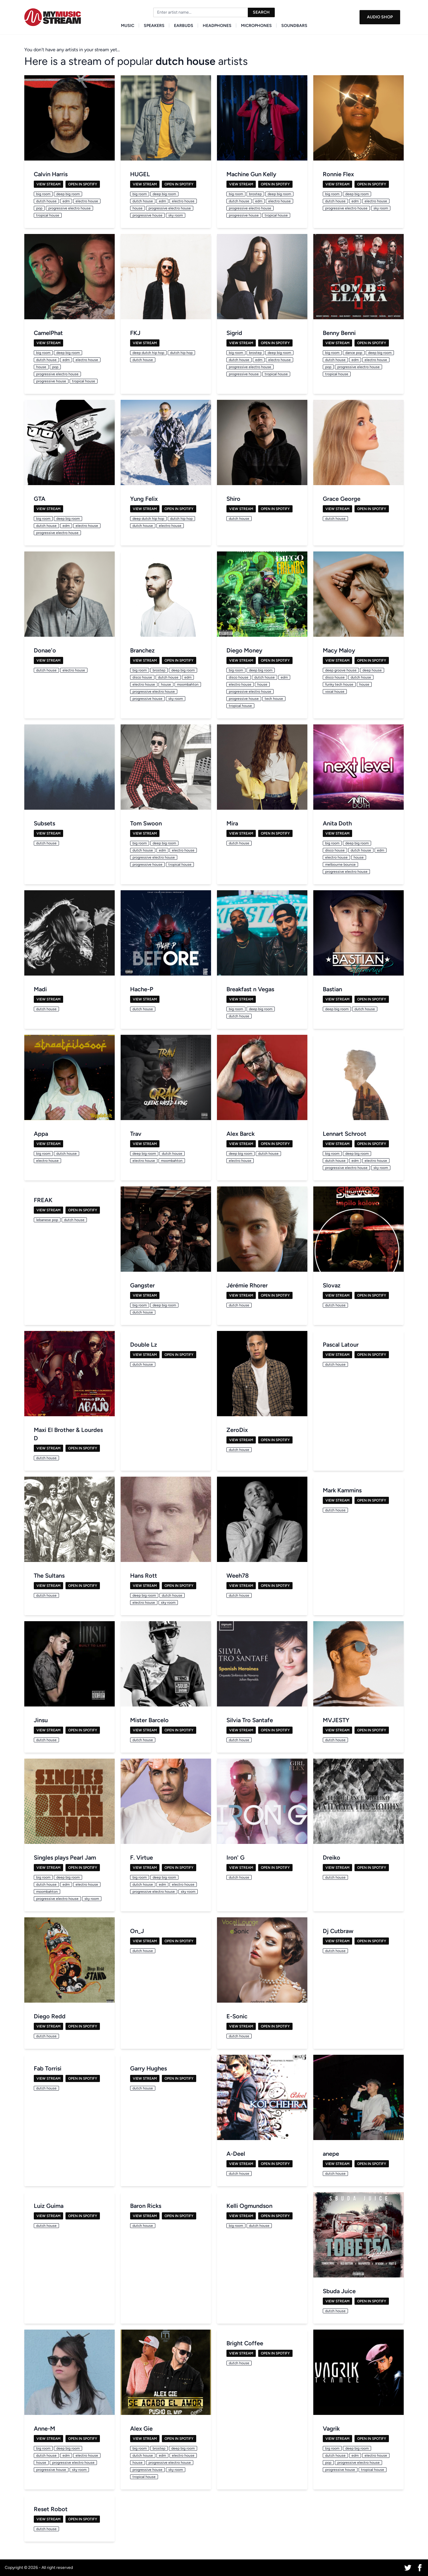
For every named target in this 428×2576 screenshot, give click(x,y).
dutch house (185, 61)
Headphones (217, 25)
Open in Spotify (82, 184)
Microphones (256, 25)
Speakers (154, 25)
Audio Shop (380, 17)
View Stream (48, 184)
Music (127, 25)
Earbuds (183, 25)
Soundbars (294, 25)
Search (261, 12)
